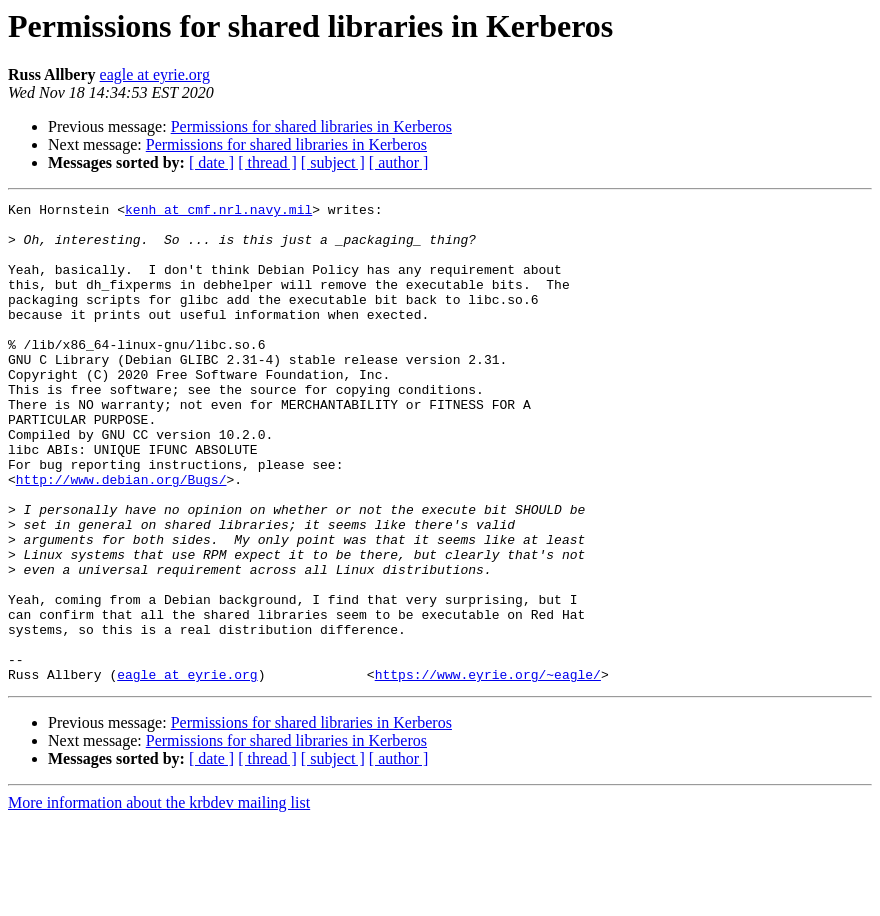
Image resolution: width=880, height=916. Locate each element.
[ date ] (211, 162)
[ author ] (399, 162)
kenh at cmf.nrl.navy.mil (218, 212)
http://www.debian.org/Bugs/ (121, 536)
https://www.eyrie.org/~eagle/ (488, 770)
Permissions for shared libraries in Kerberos (311, 126)
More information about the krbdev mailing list (159, 898)
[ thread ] (267, 162)
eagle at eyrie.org (155, 74)
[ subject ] (333, 162)
